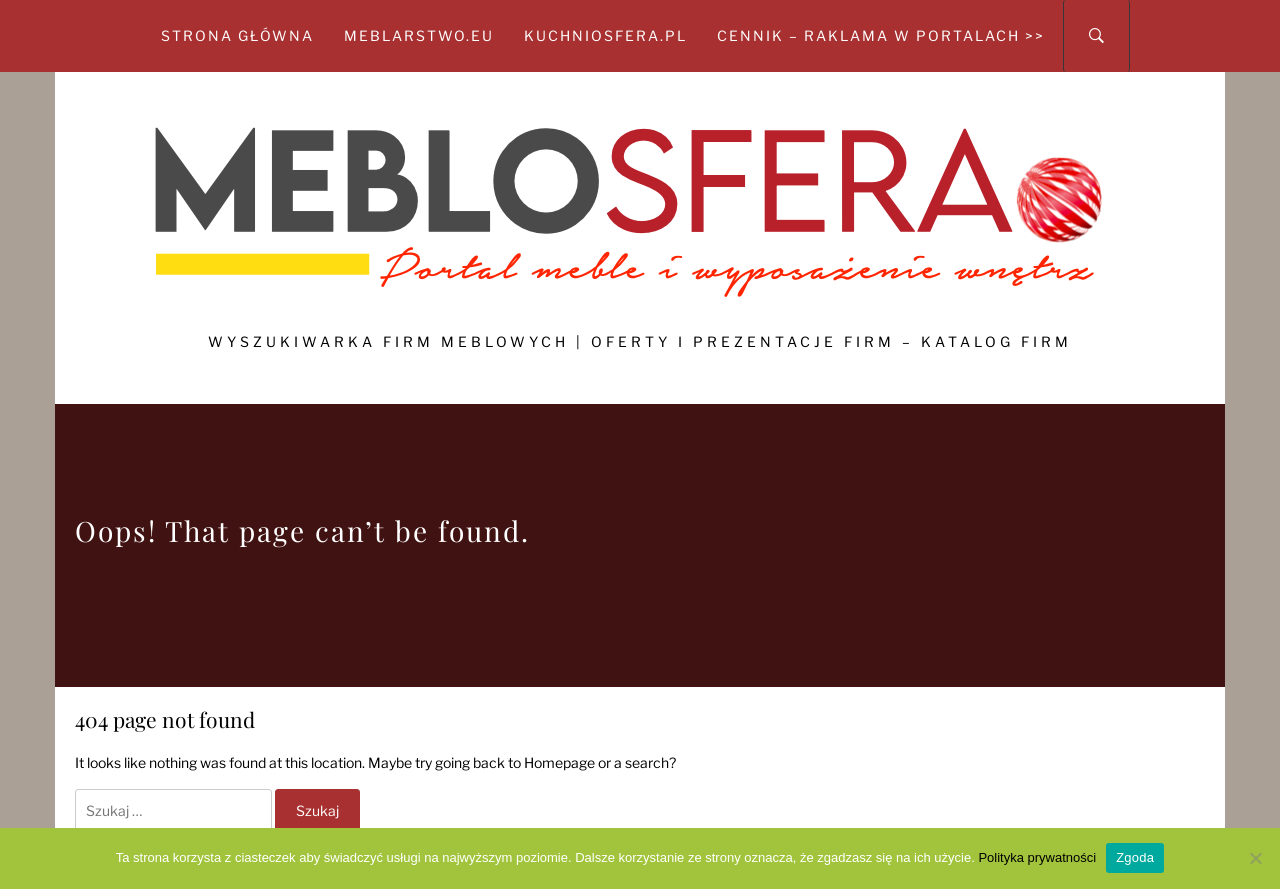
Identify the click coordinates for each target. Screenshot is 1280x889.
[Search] (1096, 36)
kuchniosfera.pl (605, 35)
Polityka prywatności (1037, 857)
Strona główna (237, 35)
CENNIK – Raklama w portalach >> (881, 35)
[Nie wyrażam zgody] (1255, 858)
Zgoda (1135, 857)
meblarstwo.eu (419, 35)
